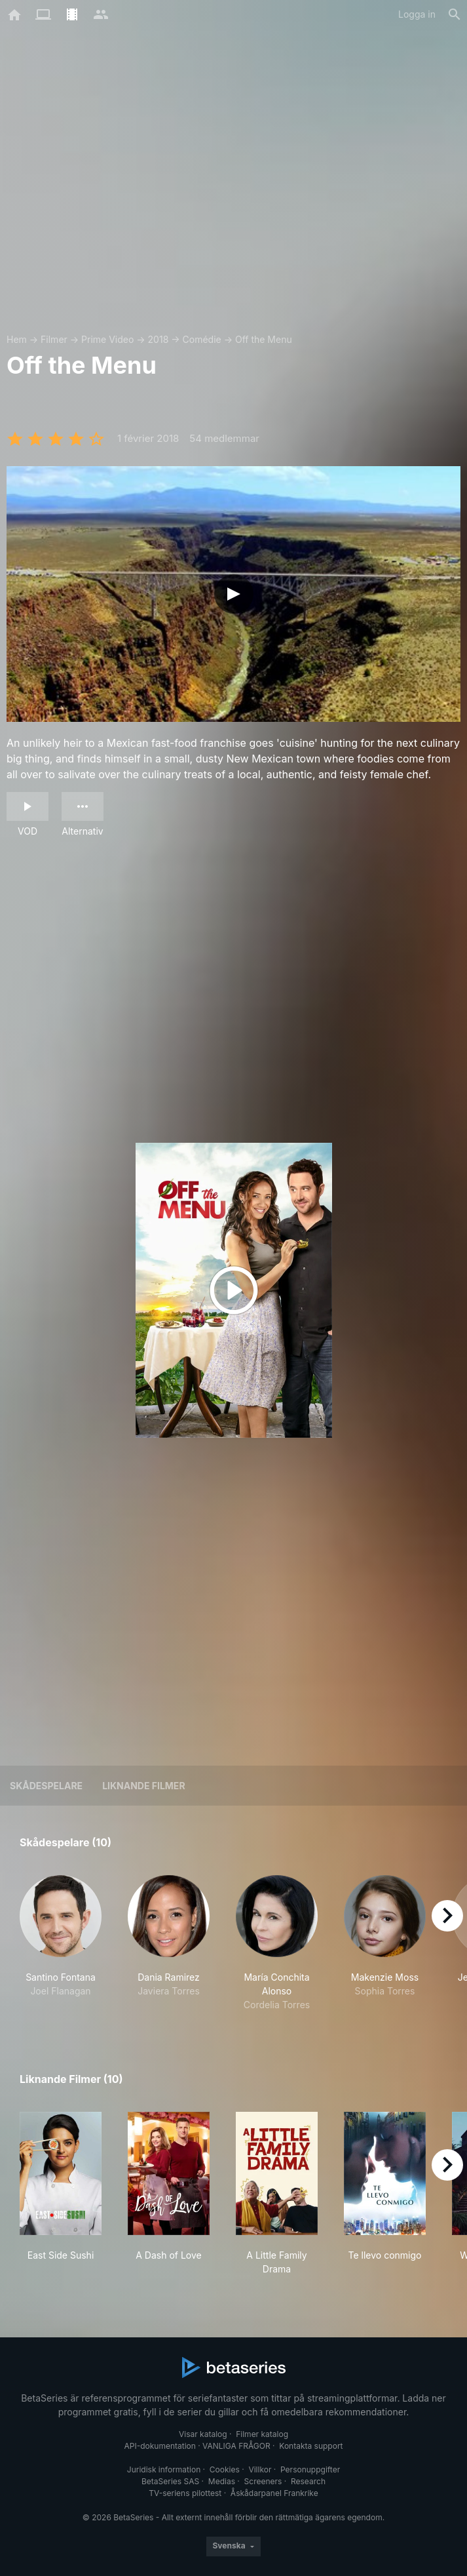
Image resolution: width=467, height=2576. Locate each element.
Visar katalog (203, 2434)
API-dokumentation (159, 2446)
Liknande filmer (143, 1785)
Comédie (202, 339)
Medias (221, 2481)
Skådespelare (46, 1785)
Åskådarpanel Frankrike (274, 2493)
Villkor (259, 2469)
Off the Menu (263, 339)
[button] (61, 1943)
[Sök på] (454, 14)
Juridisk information (163, 2469)
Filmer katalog (262, 2434)
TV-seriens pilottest (185, 2493)
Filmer (54, 339)
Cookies (225, 2469)
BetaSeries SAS (170, 2481)
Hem (17, 339)
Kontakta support (311, 2446)
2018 (158, 339)
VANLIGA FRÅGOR (236, 2446)
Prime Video (107, 339)
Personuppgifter (310, 2469)
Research (308, 2481)
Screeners (263, 2481)
